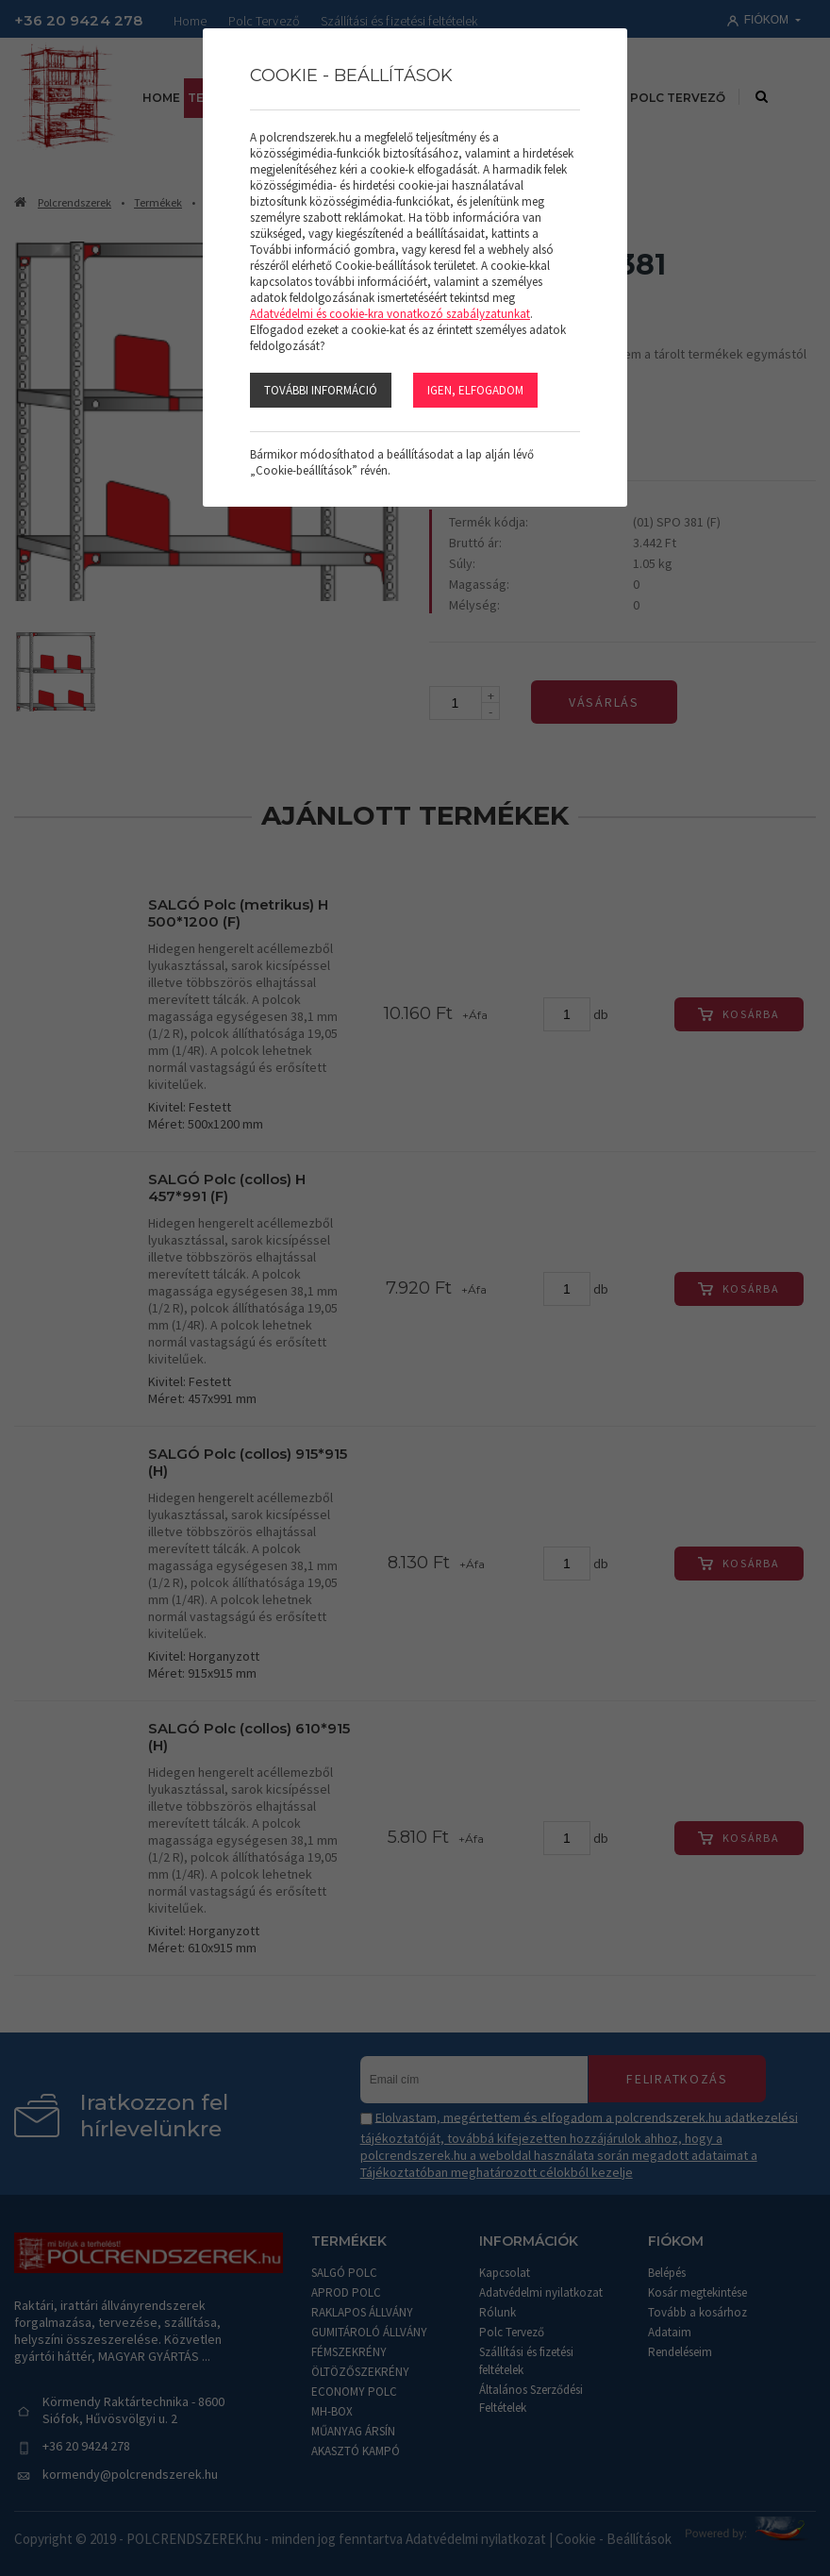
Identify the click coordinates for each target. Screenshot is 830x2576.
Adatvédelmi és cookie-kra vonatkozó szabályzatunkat (390, 314)
